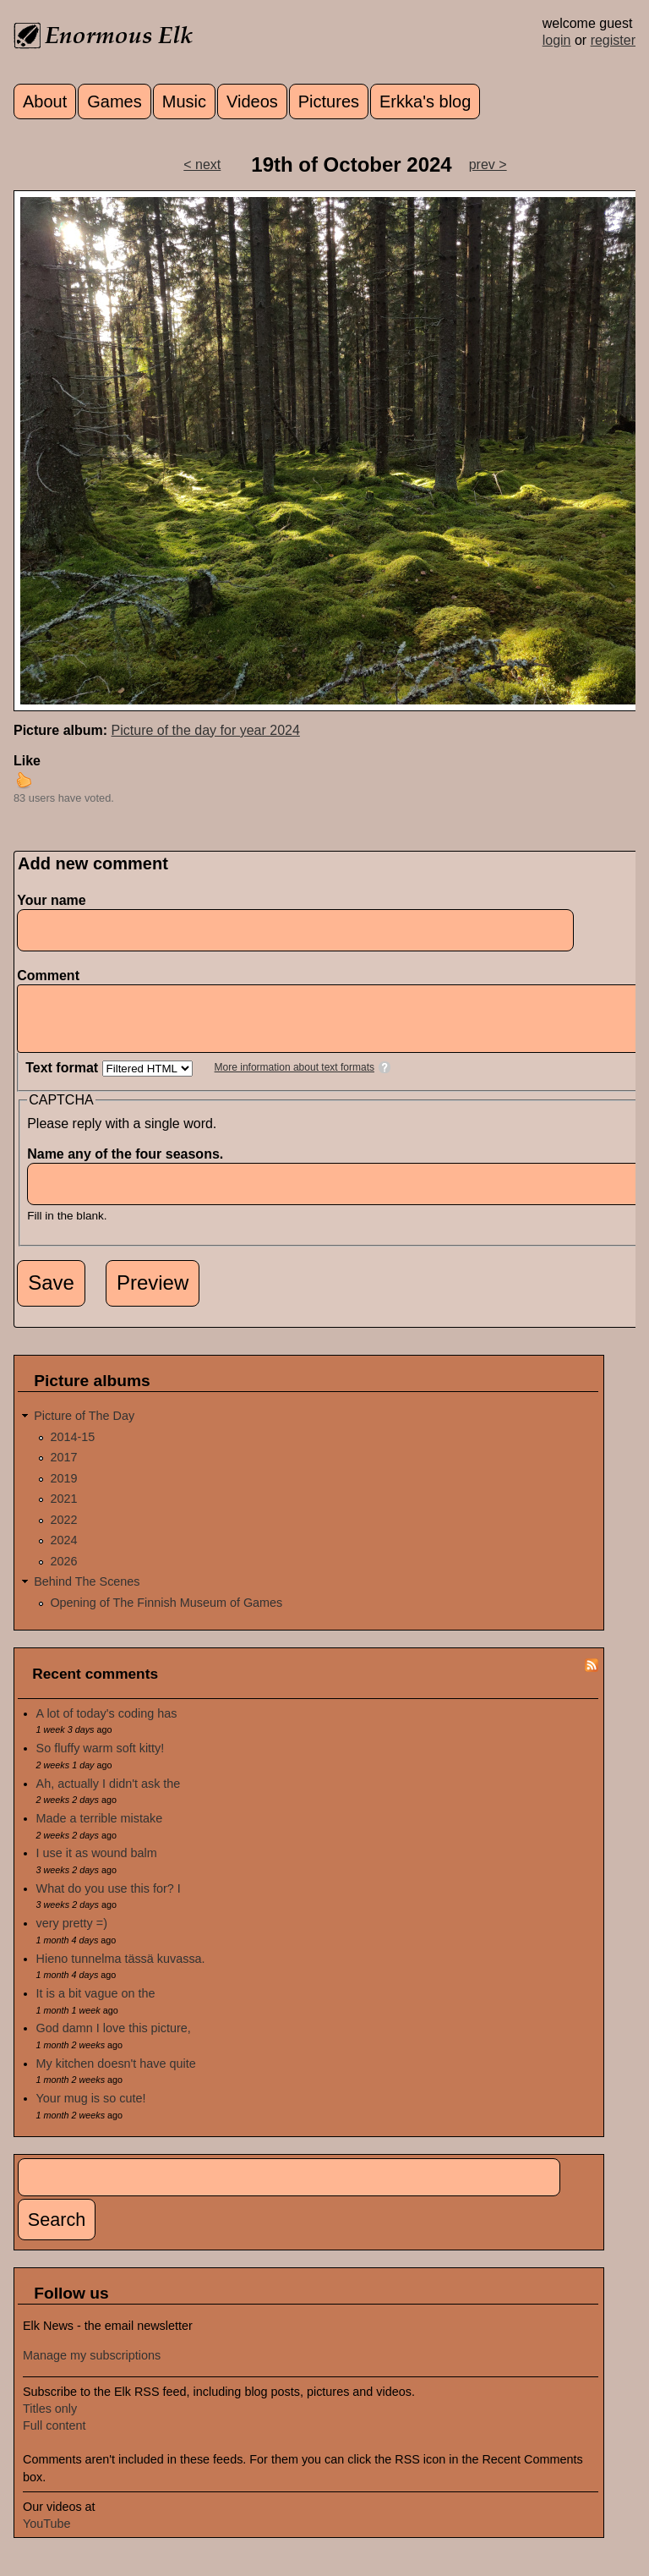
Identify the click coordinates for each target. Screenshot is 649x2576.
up (24, 780)
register (613, 40)
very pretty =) (71, 1936)
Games (114, 101)
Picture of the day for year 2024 (206, 730)
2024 (63, 1552)
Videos (252, 101)
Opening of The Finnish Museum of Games (166, 1615)
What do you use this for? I (108, 1901)
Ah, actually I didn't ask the (108, 1796)
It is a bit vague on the (95, 2006)
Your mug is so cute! (91, 2111)
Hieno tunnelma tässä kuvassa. (120, 1971)
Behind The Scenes (86, 1594)
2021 (63, 1511)
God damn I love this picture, (113, 2040)
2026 (63, 1574)
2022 (63, 1532)
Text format (63, 1080)
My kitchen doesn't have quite (116, 2076)
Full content (54, 2438)
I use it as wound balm (96, 1865)
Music (184, 101)
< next (202, 164)
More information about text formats (294, 1080)
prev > (488, 164)
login (557, 40)
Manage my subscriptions (92, 2368)
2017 (63, 1470)
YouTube (47, 2536)
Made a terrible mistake (99, 1831)
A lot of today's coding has (106, 1726)
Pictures (328, 101)
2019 (63, 1491)
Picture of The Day (84, 1428)
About (45, 101)
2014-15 (72, 1449)
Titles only (50, 2421)
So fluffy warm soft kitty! (100, 1761)
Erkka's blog (425, 101)
